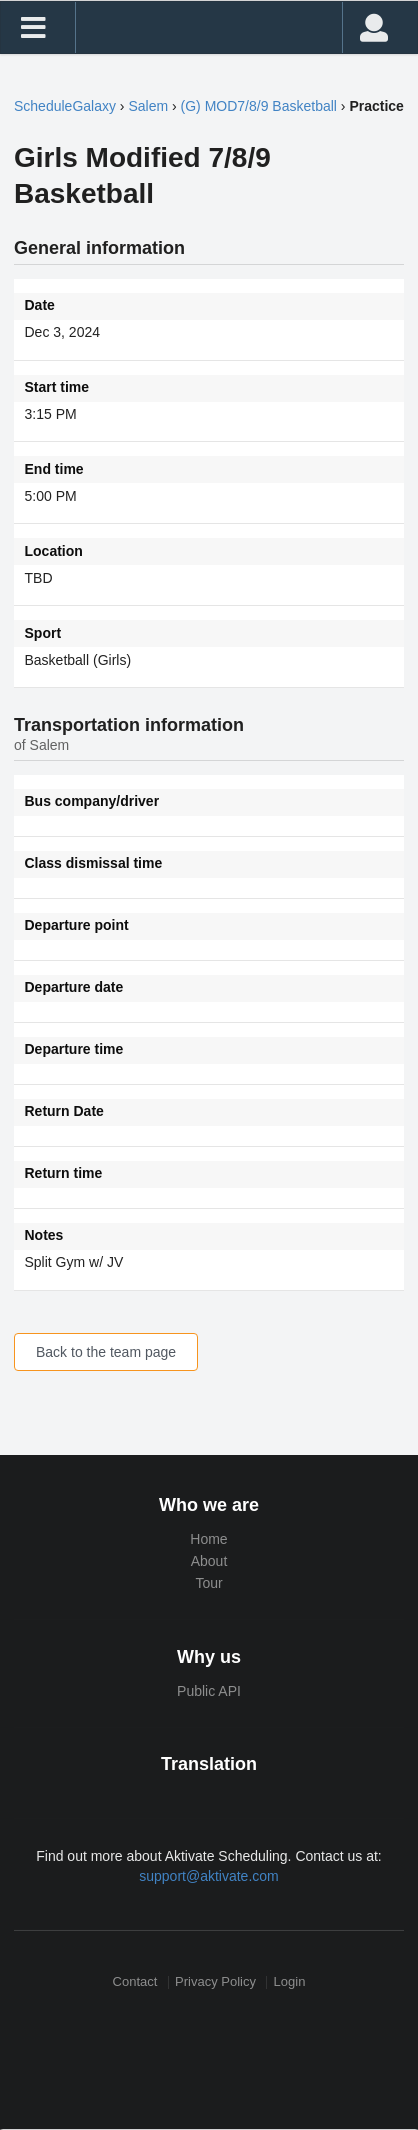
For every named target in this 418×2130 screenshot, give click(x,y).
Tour (208, 1583)
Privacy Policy (215, 1982)
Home (208, 1539)
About (209, 1561)
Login (290, 1982)
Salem (148, 106)
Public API (209, 1691)
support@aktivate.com (209, 1876)
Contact (135, 1982)
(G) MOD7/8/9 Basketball (259, 106)
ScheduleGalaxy (65, 106)
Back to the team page (106, 1352)
